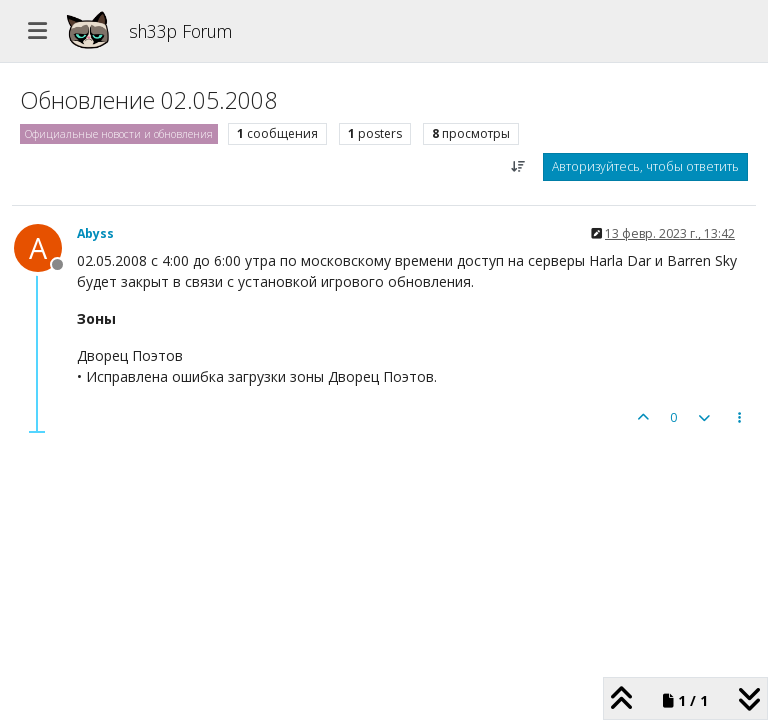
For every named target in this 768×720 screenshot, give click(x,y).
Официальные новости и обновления (119, 134)
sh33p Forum (180, 31)
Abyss (95, 233)
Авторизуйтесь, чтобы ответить (645, 166)
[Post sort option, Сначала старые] (518, 167)
